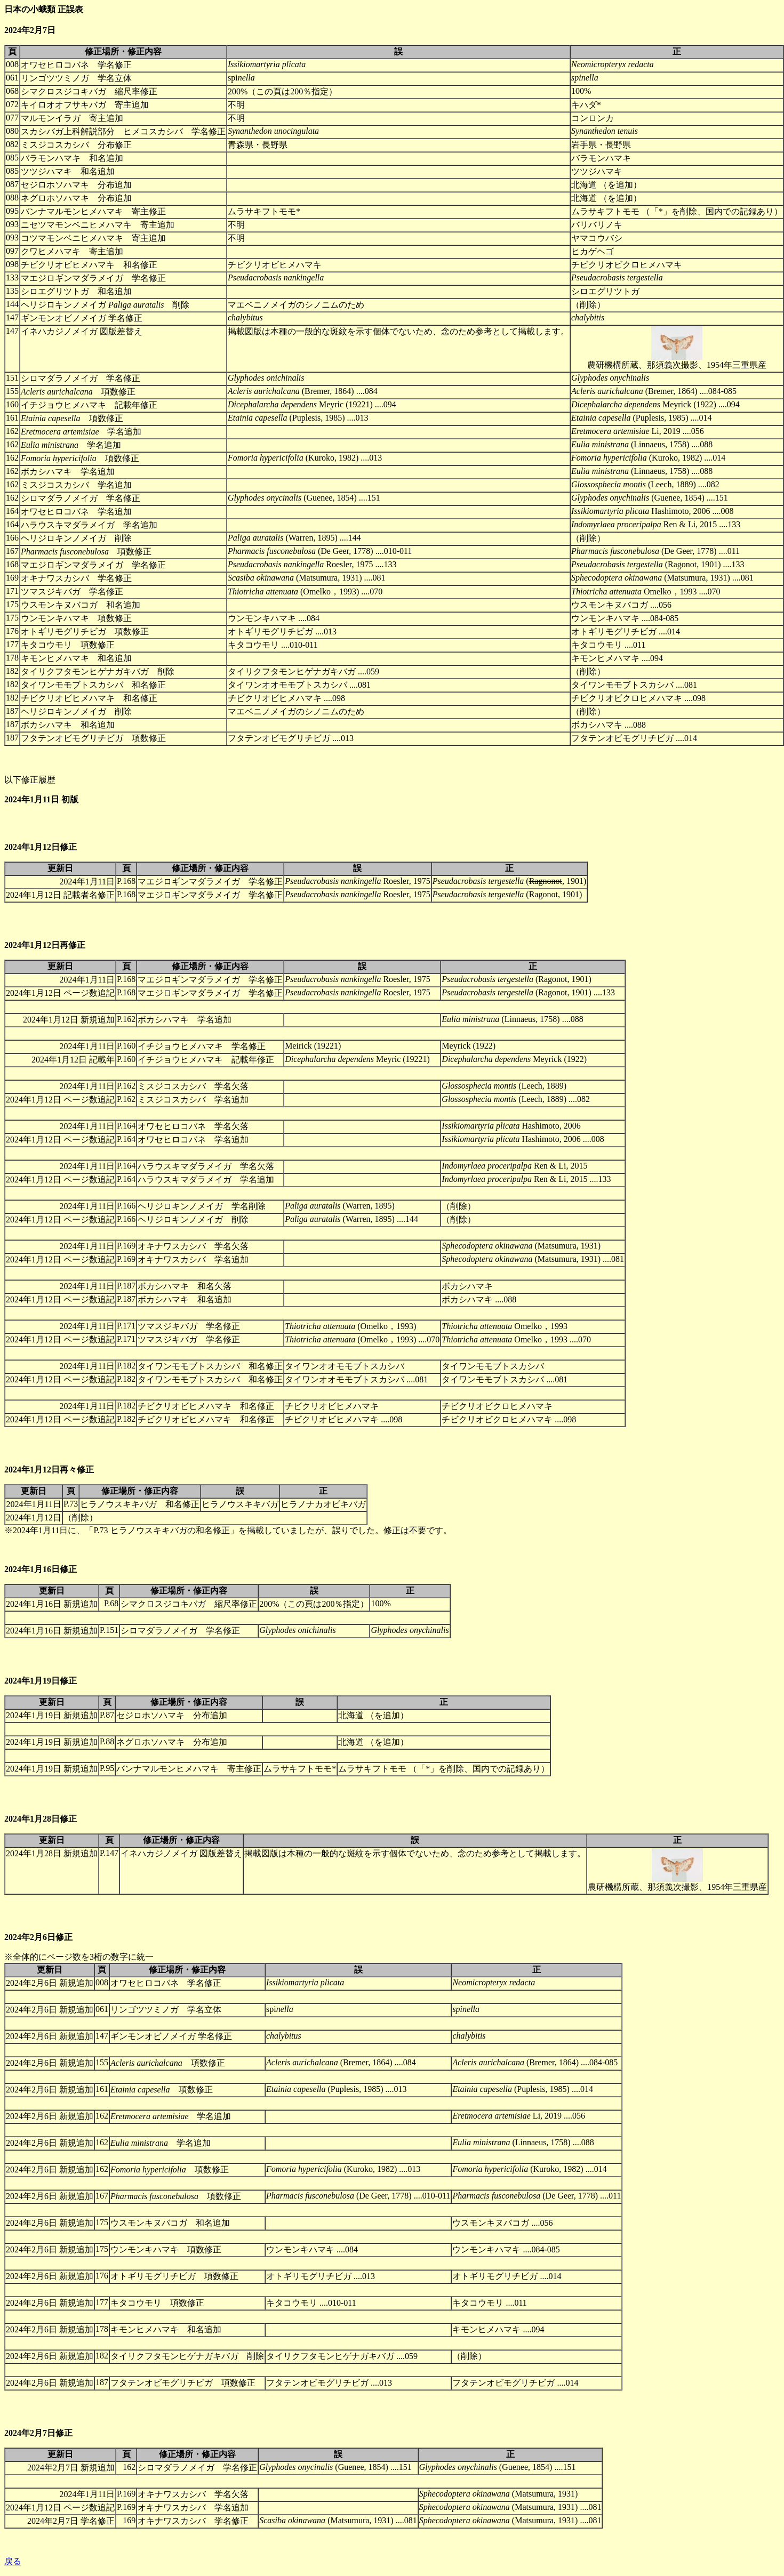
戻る (12, 2561)
